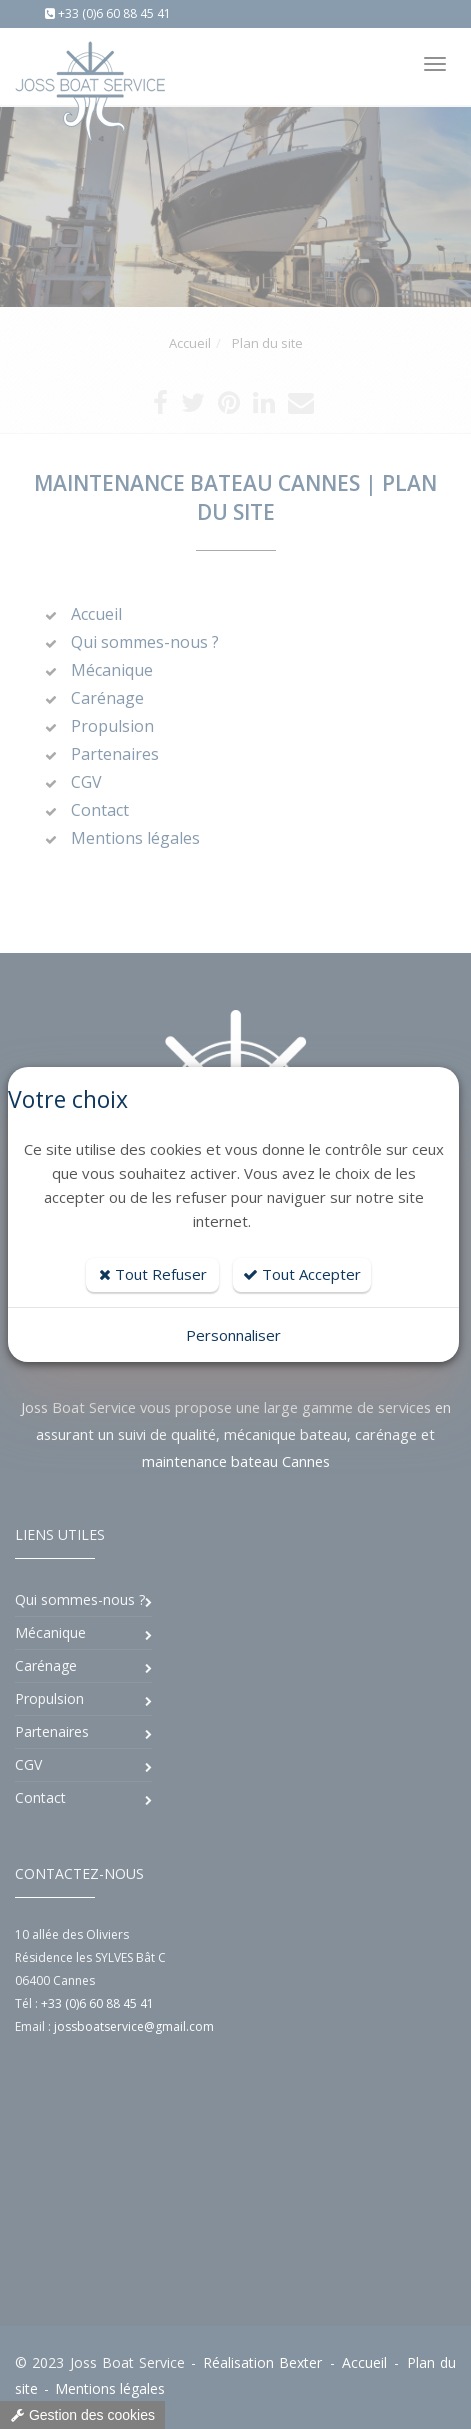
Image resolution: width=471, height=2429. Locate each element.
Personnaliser (233, 1335)
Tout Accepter (302, 1274)
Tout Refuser (153, 1274)
